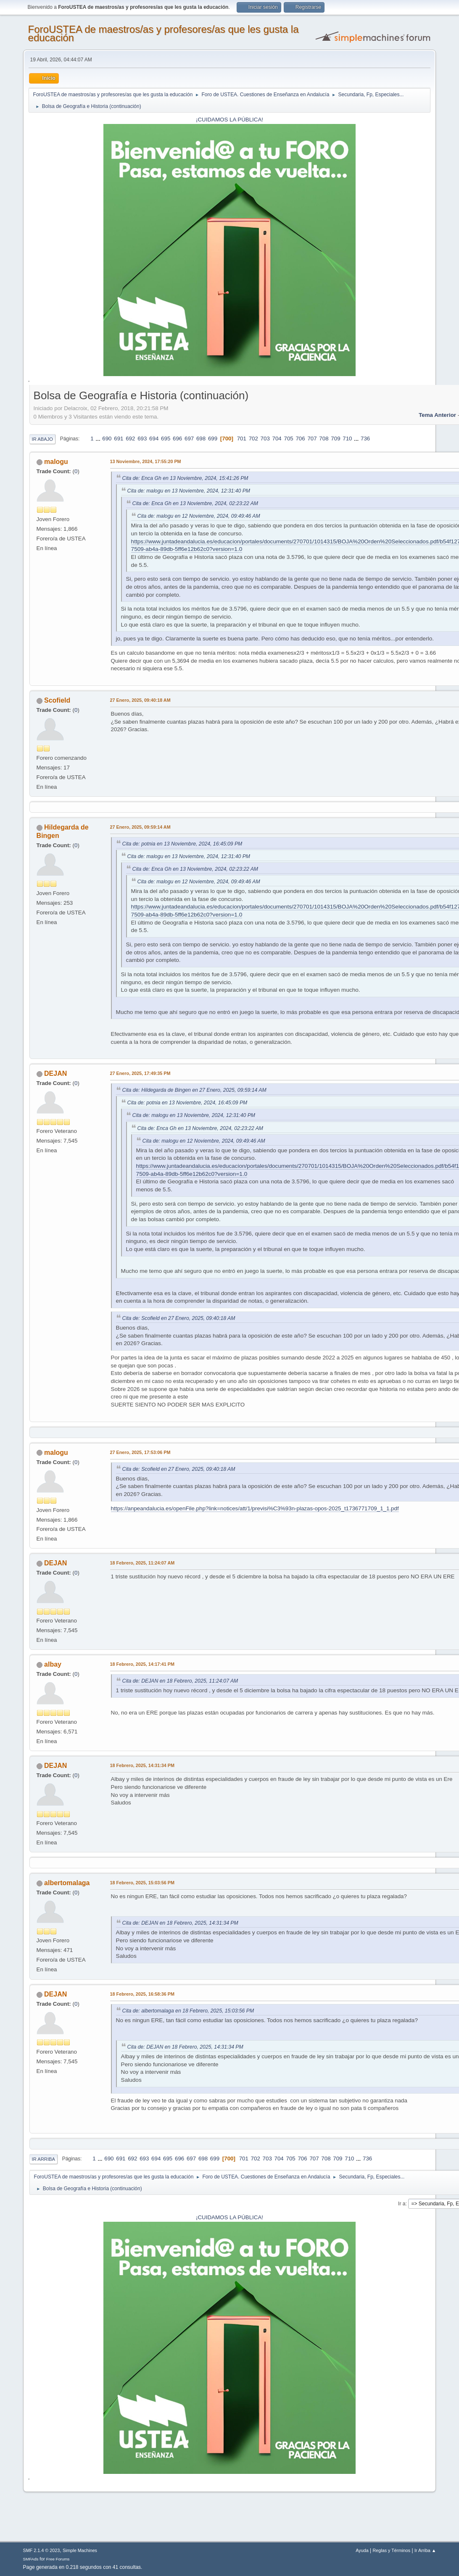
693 (142, 438)
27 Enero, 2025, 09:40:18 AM (140, 700)
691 (118, 438)
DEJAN (55, 1073)
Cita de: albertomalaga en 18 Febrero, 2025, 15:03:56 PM (188, 2011)
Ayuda (362, 2550)
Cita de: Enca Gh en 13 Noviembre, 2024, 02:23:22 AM (195, 503)
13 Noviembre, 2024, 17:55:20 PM (145, 461)
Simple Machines (80, 2550)
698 (201, 438)
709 (335, 438)
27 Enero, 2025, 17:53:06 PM (140, 1452)
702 (253, 438)
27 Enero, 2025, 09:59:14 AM (140, 827)
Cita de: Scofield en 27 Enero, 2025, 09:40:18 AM (178, 1318)
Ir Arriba (43, 2159)
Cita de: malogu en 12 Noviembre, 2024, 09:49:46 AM (198, 516)
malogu (56, 461)
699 (212, 438)
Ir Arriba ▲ (425, 2550)
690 (106, 438)
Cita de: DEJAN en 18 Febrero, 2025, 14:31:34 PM (180, 1923)
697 (189, 438)
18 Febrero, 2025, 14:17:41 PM (142, 1664)
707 (312, 438)
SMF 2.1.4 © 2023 (41, 2550)
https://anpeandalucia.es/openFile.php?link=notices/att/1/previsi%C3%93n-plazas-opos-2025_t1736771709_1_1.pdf (255, 1508)
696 (177, 438)
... (98, 438)
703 (265, 438)
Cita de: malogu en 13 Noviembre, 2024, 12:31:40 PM (188, 491)
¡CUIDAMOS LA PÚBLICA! (229, 119)
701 (241, 438)
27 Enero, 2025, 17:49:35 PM (140, 1073)
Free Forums (58, 2559)
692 (130, 438)
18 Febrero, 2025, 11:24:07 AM (142, 1562)
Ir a (401, 2204)
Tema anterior (437, 415)
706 (300, 438)
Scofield (57, 700)
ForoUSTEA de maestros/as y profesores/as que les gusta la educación (163, 33)
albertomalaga (67, 1882)
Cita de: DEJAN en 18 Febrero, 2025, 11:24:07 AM (180, 1681)
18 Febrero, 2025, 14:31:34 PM (142, 1765)
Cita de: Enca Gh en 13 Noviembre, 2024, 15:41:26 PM (185, 478)
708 (323, 438)
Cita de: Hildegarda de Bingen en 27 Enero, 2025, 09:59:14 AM (194, 1090)
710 (347, 438)
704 (277, 438)
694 (153, 438)
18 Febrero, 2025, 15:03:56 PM (142, 1882)
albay (52, 1664)
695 (165, 438)
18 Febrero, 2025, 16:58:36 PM (142, 1994)
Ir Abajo (42, 439)
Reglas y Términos (392, 2550)
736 (365, 438)
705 (288, 438)
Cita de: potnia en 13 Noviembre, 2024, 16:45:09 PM (182, 844)
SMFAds (31, 2559)
